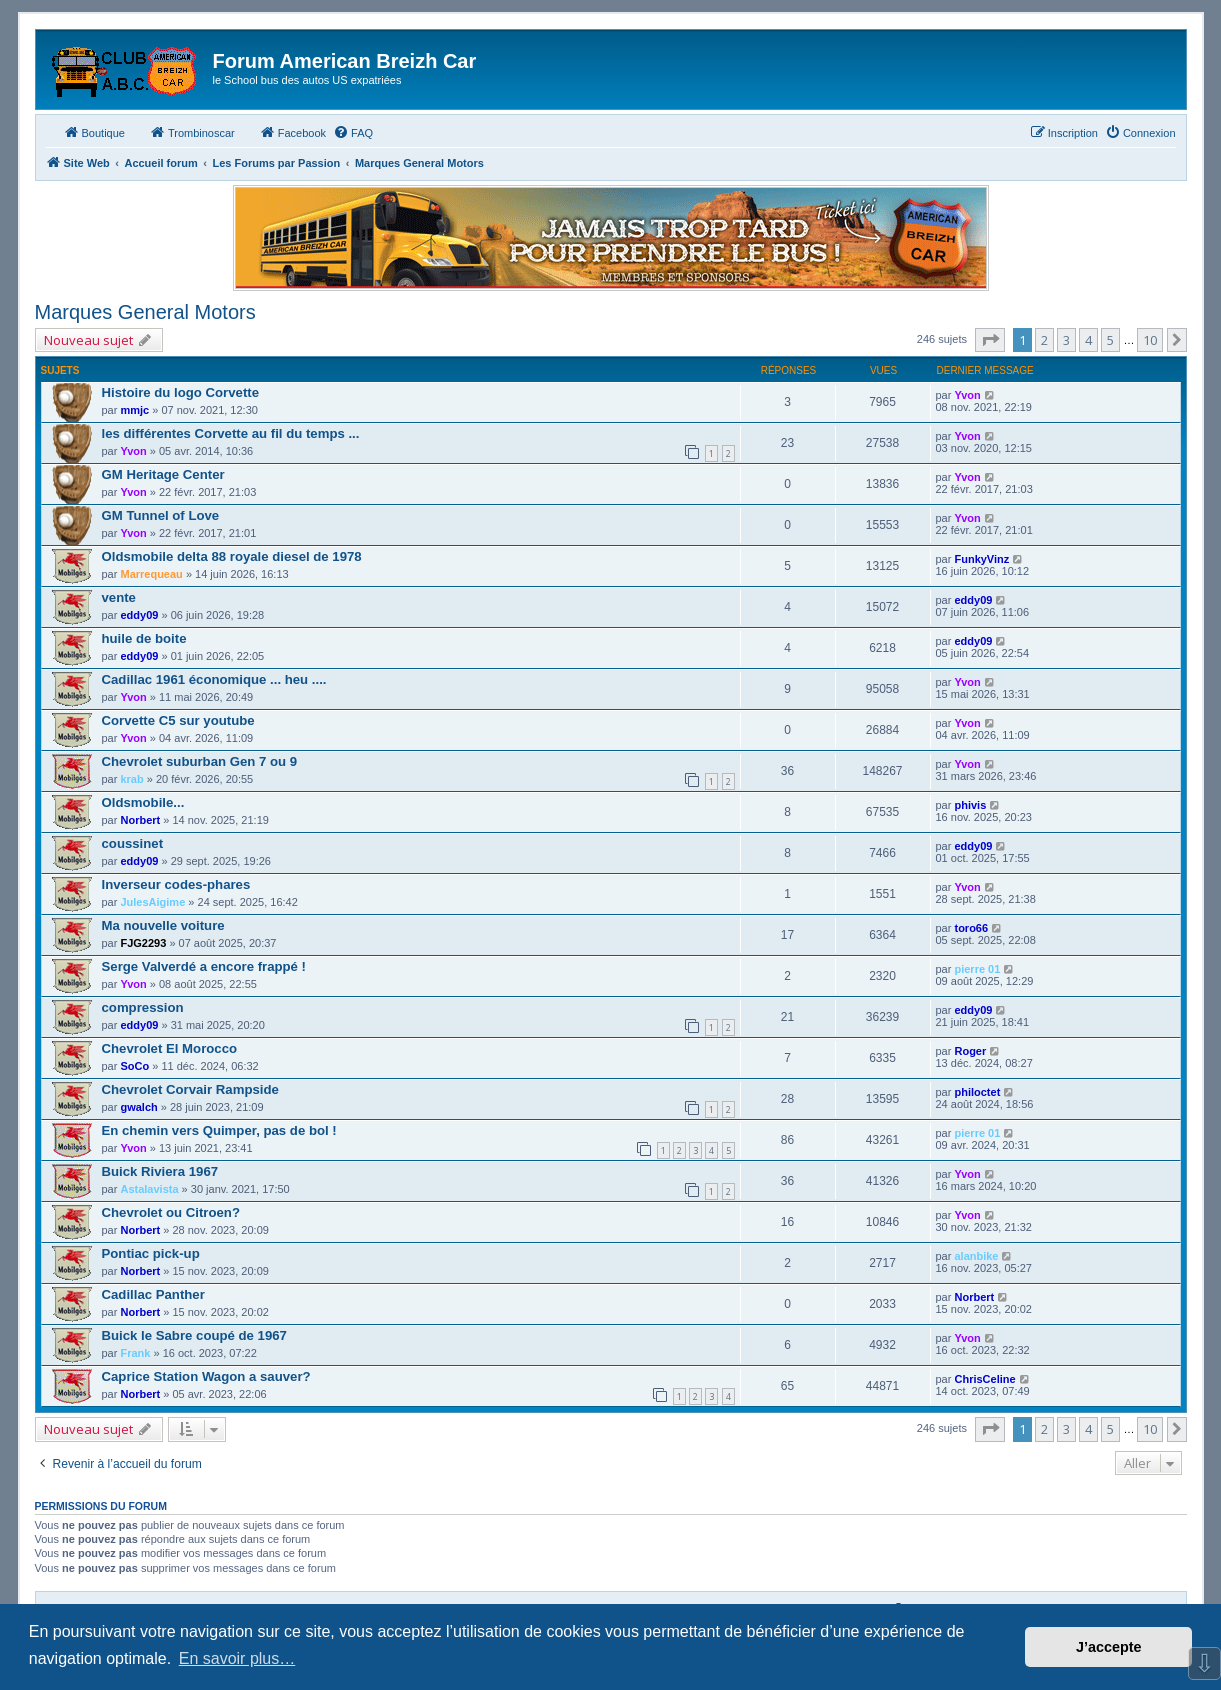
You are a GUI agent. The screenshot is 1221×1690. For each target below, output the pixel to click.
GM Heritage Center (163, 474)
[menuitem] (353, 133)
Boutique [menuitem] (94, 132)
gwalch (138, 1107)
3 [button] (1066, 340)
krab (131, 779)
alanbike (976, 1256)
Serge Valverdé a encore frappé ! (204, 966)
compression (143, 1007)
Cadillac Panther (153, 1294)
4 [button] (1088, 340)
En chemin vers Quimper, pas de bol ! (219, 1130)
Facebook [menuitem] (293, 132)
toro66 (971, 928)
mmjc (134, 410)
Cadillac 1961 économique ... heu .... (214, 679)
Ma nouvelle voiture (163, 925)
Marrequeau (151, 574)
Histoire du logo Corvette (181, 392)
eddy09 (139, 615)
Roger (970, 1051)
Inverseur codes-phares (176, 884)
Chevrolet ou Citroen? (171, 1212)
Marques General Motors (145, 312)
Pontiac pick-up (151, 1253)
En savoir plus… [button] (237, 1658)
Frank (135, 1353)
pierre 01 (977, 969)
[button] (990, 340)
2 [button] (1044, 340)
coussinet (133, 843)
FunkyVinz (981, 559)
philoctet (977, 1092)
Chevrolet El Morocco (170, 1048)
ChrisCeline (984, 1379)
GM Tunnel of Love (161, 515)
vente (119, 597)
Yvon (967, 395)
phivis (970, 805)
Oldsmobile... (143, 802)
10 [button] (1150, 340)
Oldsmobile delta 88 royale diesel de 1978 (232, 556)
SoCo (134, 1066)
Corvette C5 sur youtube (178, 720)
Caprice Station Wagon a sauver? (206, 1376)
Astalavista (149, 1189)
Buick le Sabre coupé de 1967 (194, 1335)
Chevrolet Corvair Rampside (190, 1089)
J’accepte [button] (1109, 1647)
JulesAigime (152, 902)
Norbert (140, 820)
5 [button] (1110, 340)
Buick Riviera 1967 (160, 1171)
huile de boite (144, 638)
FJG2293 (143, 943)
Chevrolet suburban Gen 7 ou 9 (200, 761)
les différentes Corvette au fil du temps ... (231, 433)
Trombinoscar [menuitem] (192, 132)
